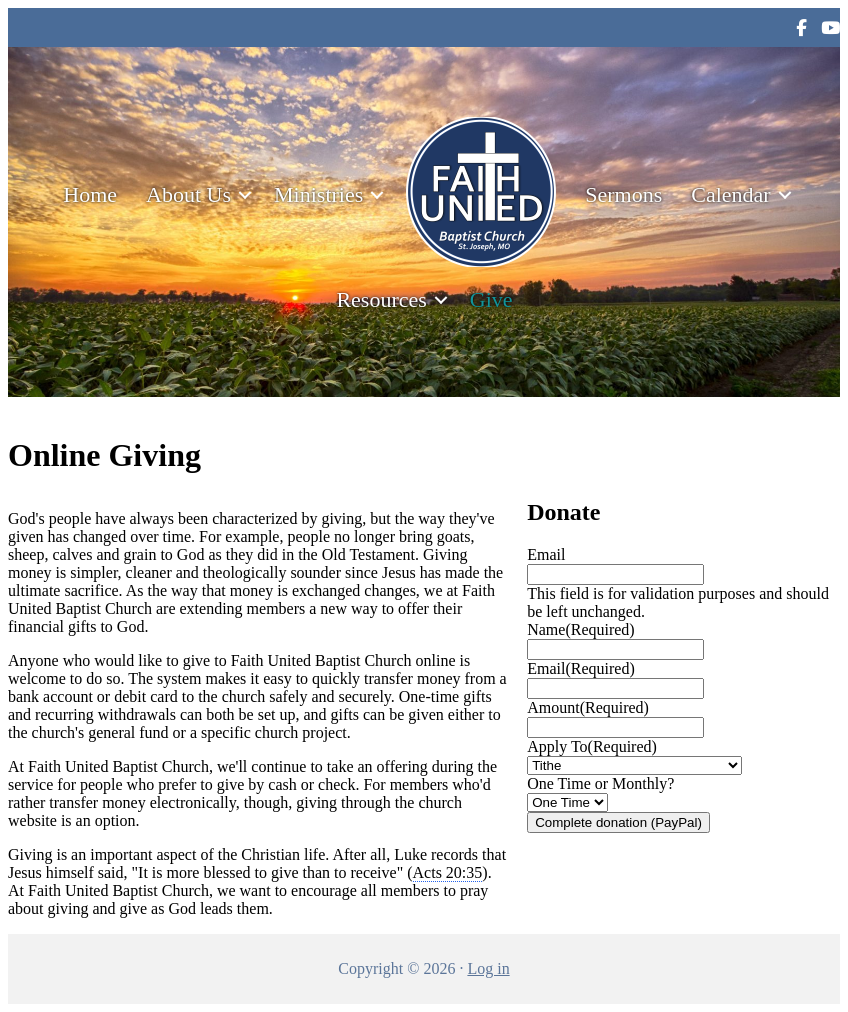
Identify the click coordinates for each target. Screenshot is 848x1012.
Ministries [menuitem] (318, 194)
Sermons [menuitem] (623, 194)
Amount (588, 707)
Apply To (592, 746)
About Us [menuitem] (188, 194)
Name (581, 629)
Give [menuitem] (491, 299)
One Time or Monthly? (600, 783)
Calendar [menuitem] (730, 194)
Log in (488, 968)
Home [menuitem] (90, 194)
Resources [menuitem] (381, 299)
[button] (245, 195)
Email (546, 554)
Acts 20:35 (448, 872)
